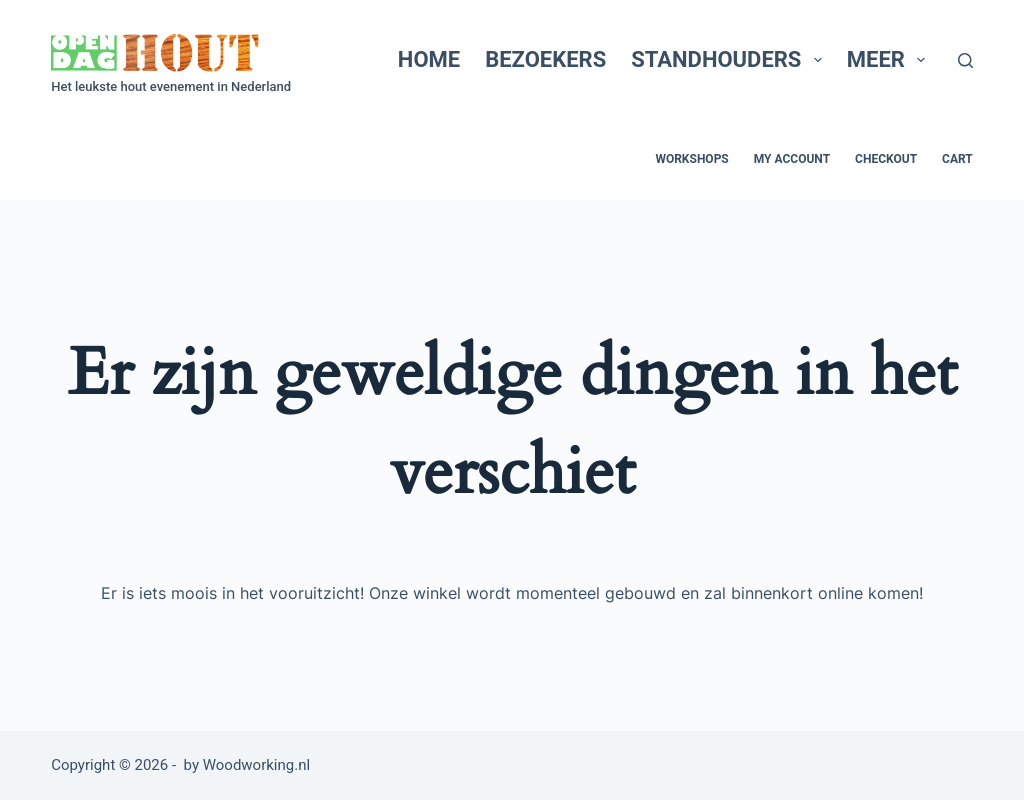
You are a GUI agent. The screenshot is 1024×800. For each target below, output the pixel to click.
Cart (957, 159)
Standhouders (730, 59)
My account (792, 159)
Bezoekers (545, 59)
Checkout (886, 159)
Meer (890, 59)
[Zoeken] (965, 60)
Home (429, 59)
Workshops (691, 159)
